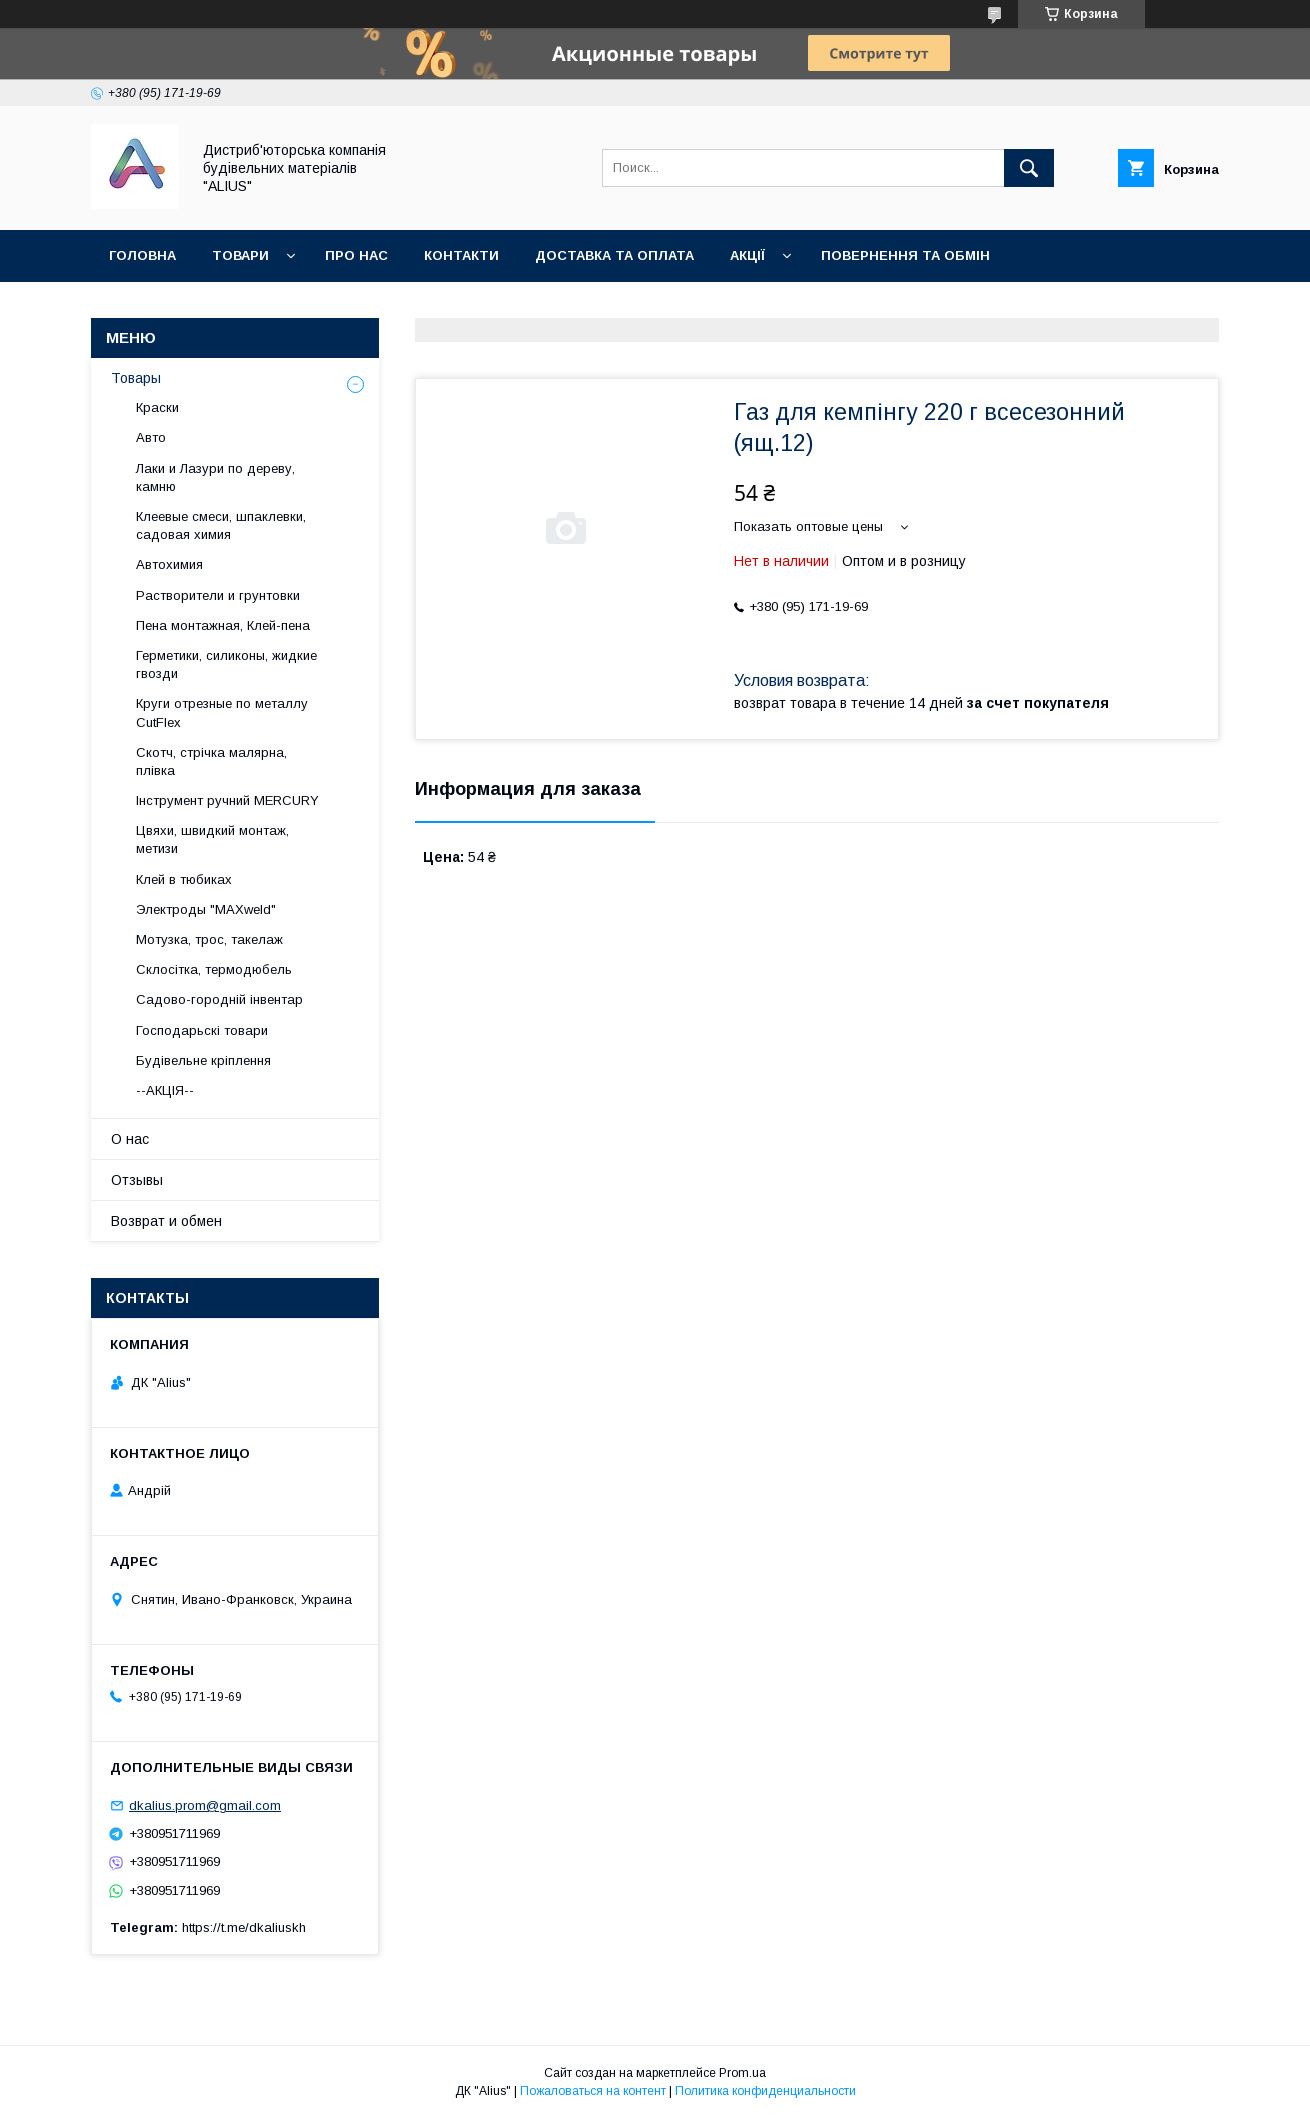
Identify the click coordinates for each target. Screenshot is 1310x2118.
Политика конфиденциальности (765, 2091)
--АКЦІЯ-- (165, 1090)
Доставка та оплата (614, 255)
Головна (142, 255)
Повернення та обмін (905, 255)
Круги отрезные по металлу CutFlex (222, 712)
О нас (130, 1139)
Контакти (461, 255)
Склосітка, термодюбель (214, 969)
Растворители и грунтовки (218, 595)
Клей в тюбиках (184, 879)
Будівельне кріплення (203, 1060)
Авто (151, 437)
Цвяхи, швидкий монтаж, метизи (212, 839)
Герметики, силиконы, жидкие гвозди (226, 664)
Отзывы (137, 1180)
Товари (240, 255)
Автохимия (169, 564)
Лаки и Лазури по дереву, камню (215, 477)
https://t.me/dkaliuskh (244, 1927)
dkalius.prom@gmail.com (205, 1805)
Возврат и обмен (166, 1221)
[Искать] (1029, 168)
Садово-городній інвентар (219, 999)
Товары (136, 378)
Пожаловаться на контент (593, 2091)
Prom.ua (742, 2073)
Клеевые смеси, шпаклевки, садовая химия (221, 525)
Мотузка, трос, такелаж (209, 939)
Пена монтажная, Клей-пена (223, 625)
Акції (747, 255)
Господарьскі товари (202, 1030)
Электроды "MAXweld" (206, 909)
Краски (157, 407)
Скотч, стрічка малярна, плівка (211, 761)
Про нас (356, 255)
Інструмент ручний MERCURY (227, 800)
